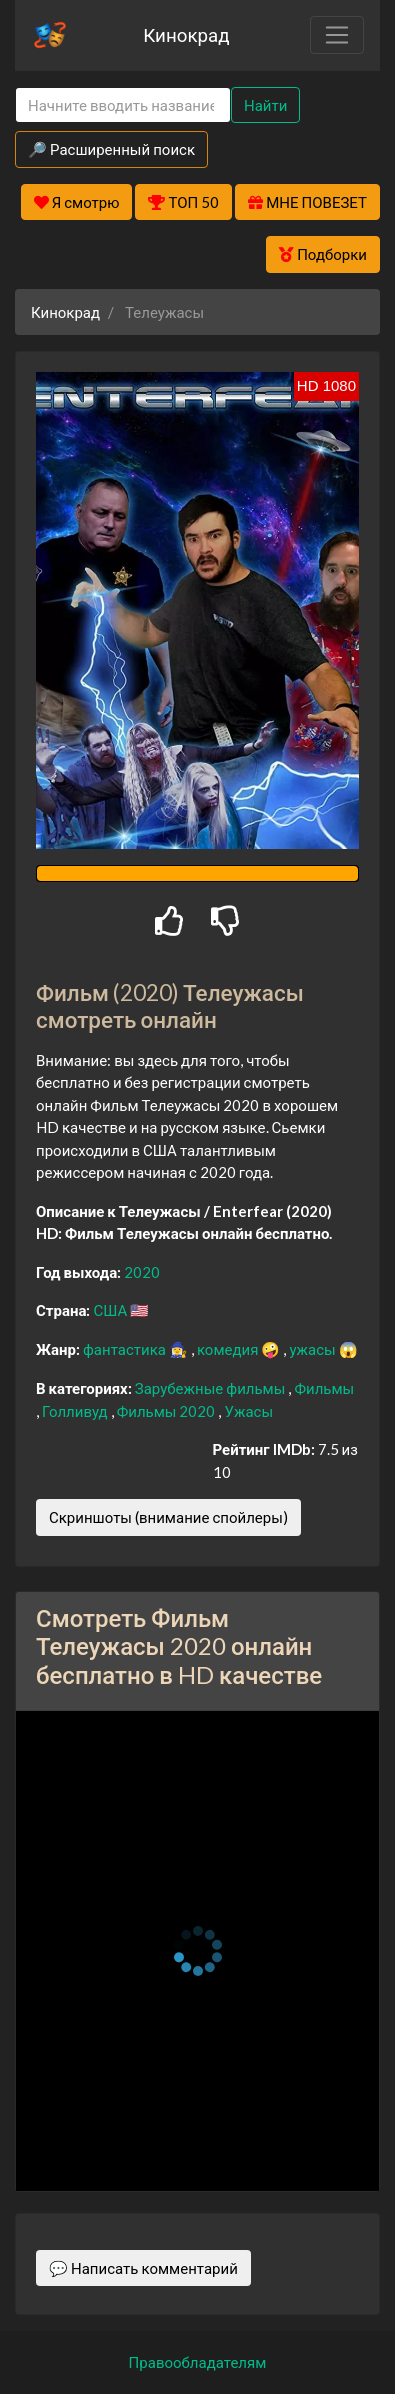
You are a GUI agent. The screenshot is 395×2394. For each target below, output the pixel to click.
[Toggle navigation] (337, 35)
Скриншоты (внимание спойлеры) (168, 1517)
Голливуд (76, 1411)
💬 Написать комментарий (143, 2268)
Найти (265, 105)
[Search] (123, 105)
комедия (229, 1349)
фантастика (126, 1349)
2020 (142, 1272)
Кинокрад (186, 34)
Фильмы (324, 1388)
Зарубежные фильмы (212, 1388)
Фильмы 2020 (168, 1411)
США (111, 1310)
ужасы (313, 1349)
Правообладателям (198, 2362)
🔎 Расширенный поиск (111, 149)
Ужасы (248, 1411)
